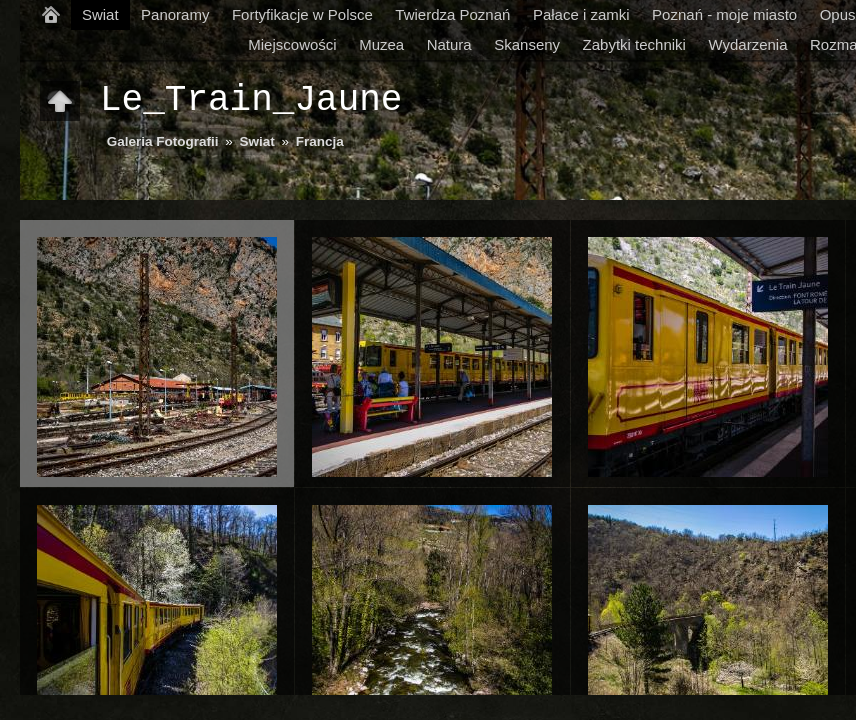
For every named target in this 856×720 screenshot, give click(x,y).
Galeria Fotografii (163, 141)
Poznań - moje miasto (724, 14)
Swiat (100, 14)
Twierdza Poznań (452, 14)
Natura (449, 44)
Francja (320, 141)
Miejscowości (292, 44)
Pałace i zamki (581, 14)
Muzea (381, 44)
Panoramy (175, 14)
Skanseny (527, 44)
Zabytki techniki (634, 44)
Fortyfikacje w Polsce (302, 14)
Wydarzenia (747, 44)
